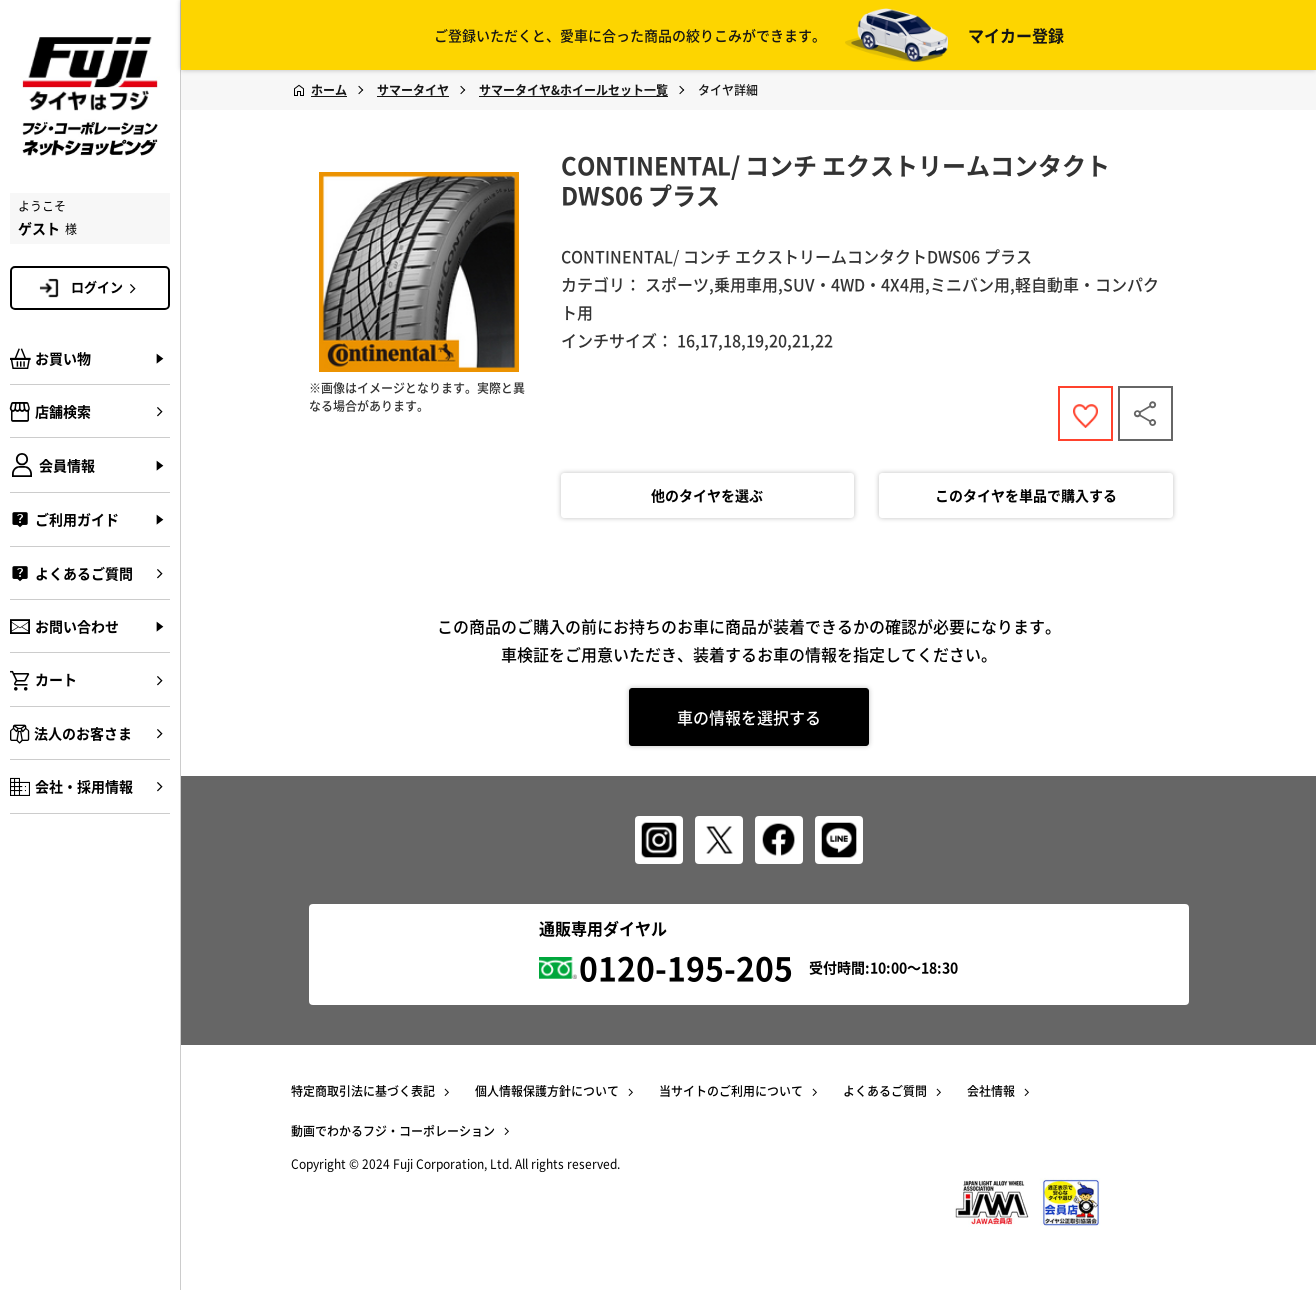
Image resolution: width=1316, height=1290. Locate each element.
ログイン (107, 287)
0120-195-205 (686, 967)
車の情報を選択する (749, 717)
